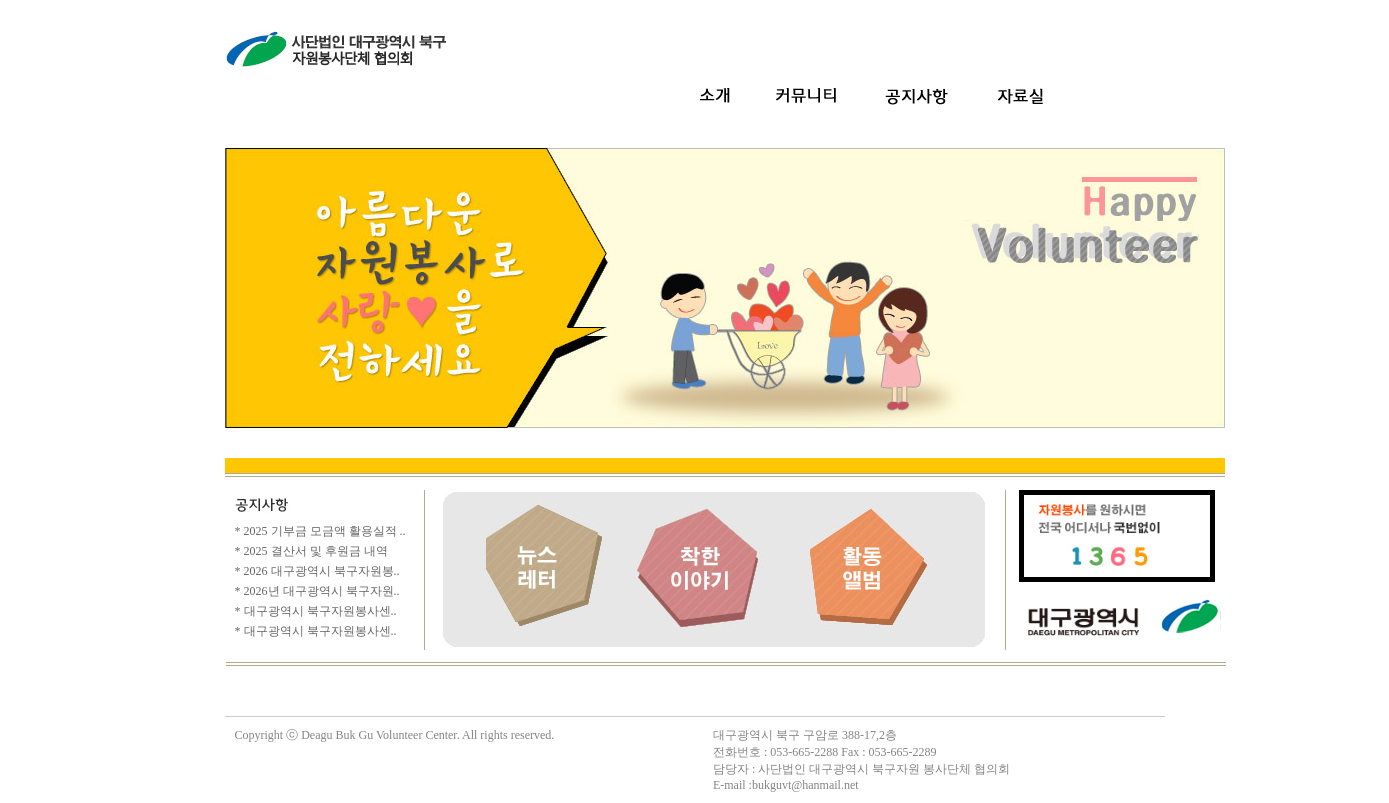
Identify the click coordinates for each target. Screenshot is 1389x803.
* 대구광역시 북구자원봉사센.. (316, 611)
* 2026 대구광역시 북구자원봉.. (317, 571)
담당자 (731, 769)
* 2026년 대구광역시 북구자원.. (317, 591)
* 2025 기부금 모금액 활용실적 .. (320, 531)
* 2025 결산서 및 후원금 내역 (311, 551)
